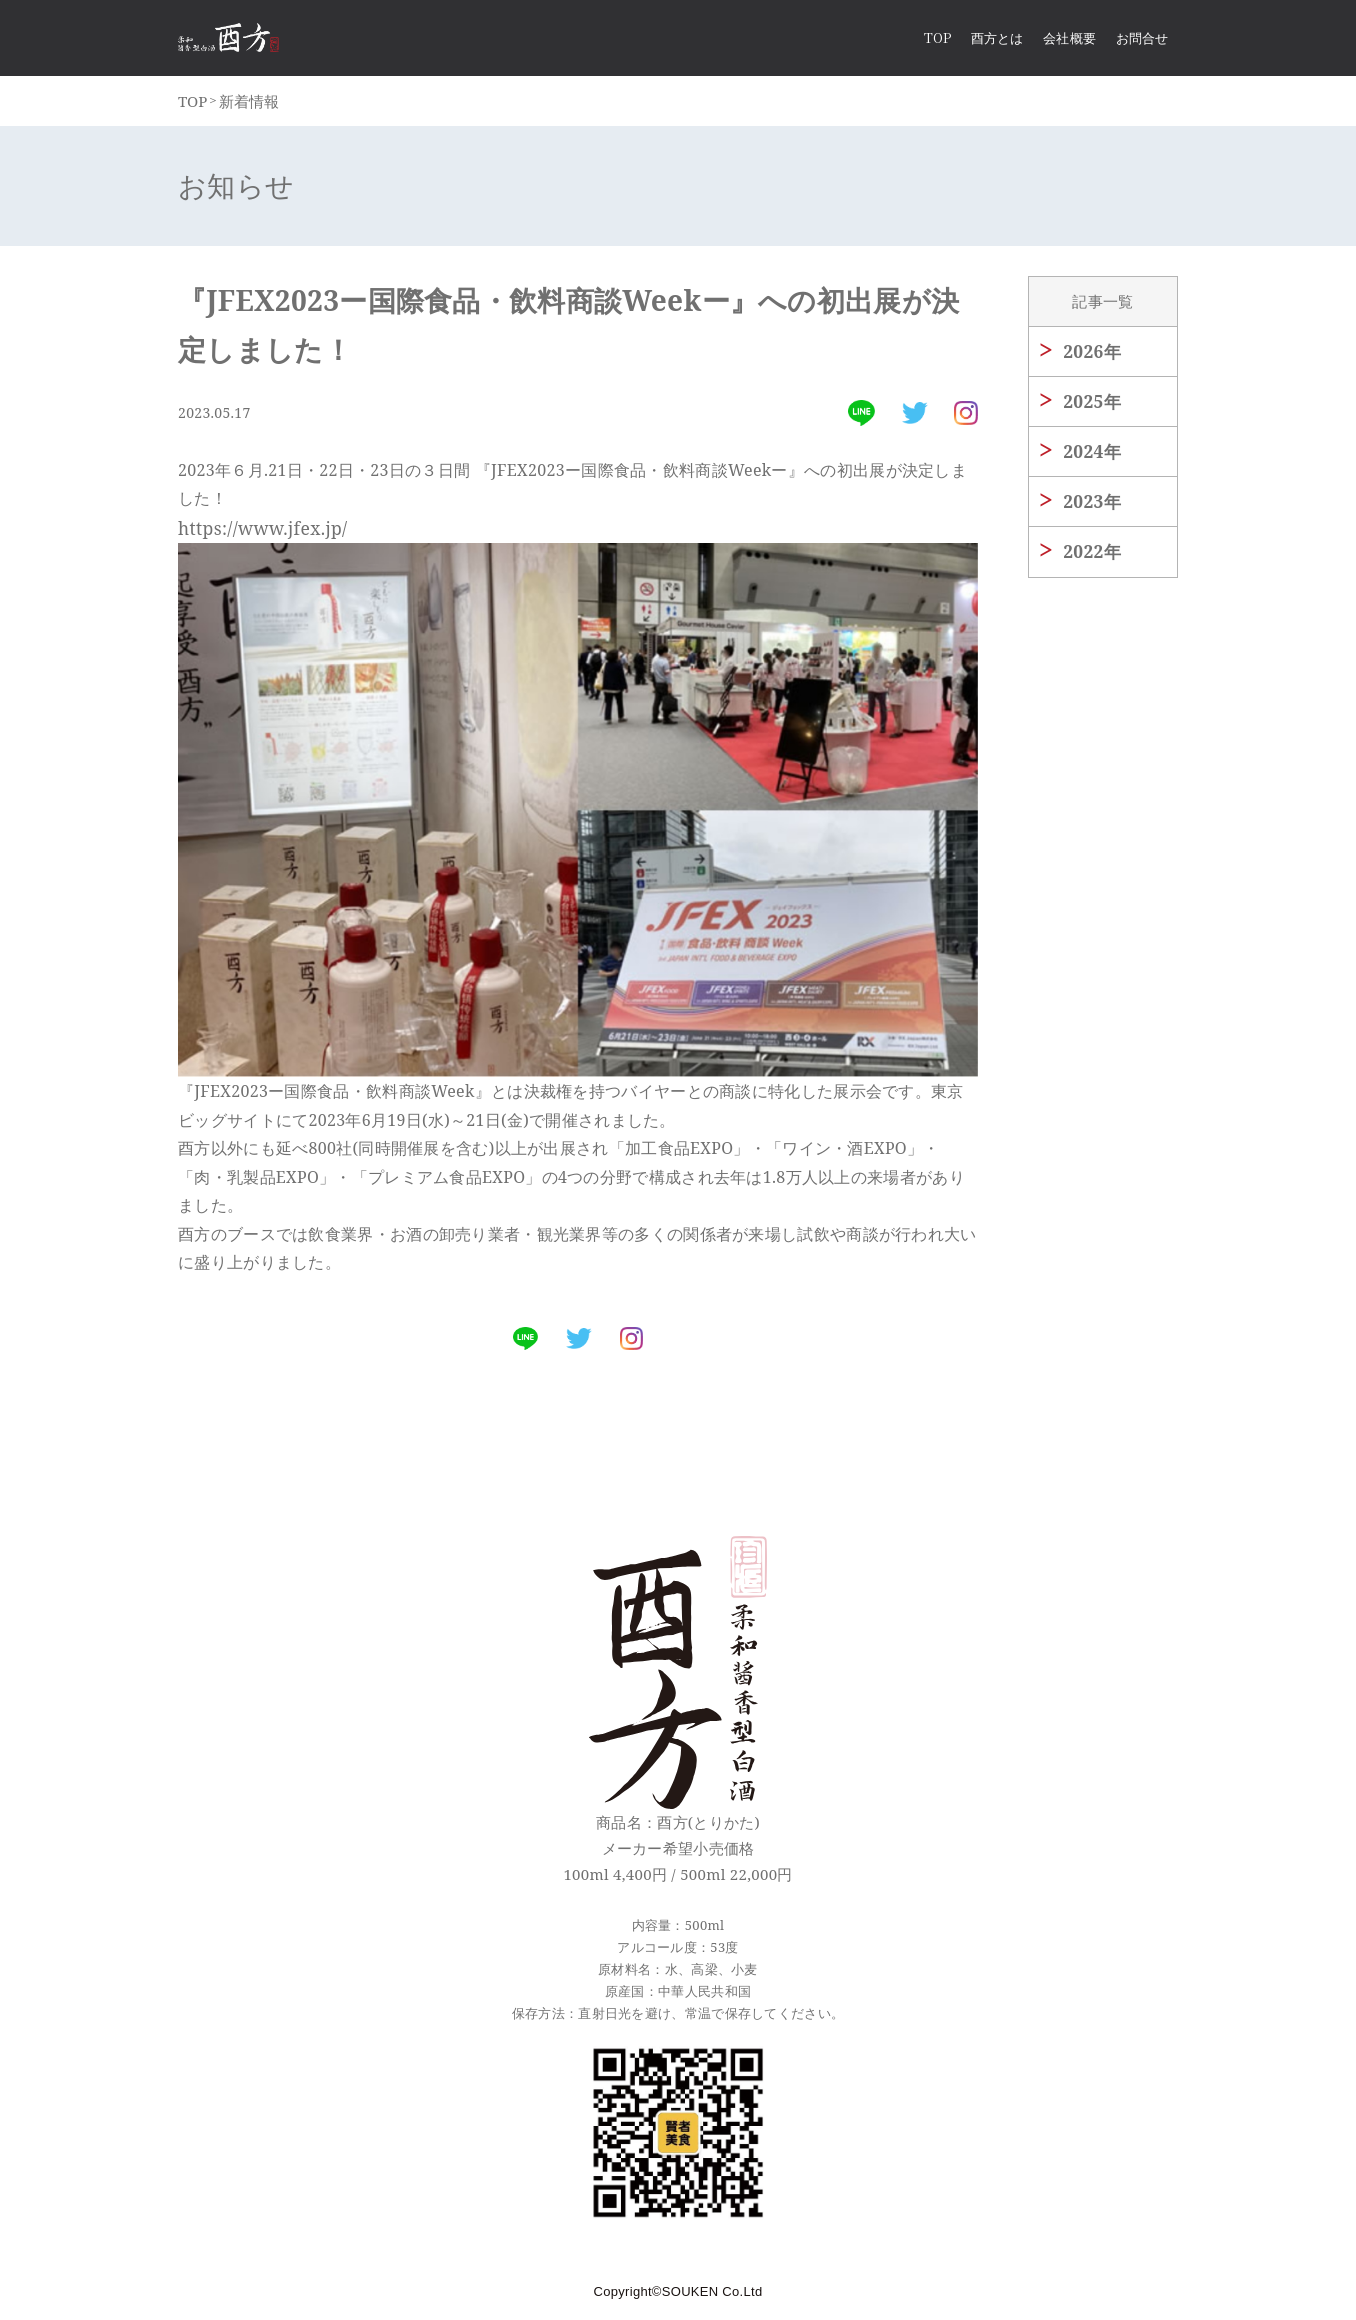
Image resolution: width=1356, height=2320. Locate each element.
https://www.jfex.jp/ (255, 532)
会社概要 (1069, 39)
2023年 (1088, 506)
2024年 (1088, 456)
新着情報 (237, 105)
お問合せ (1142, 39)
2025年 (1088, 406)
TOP (189, 105)
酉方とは (997, 39)
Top (937, 39)
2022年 (1088, 556)
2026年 (1088, 356)
